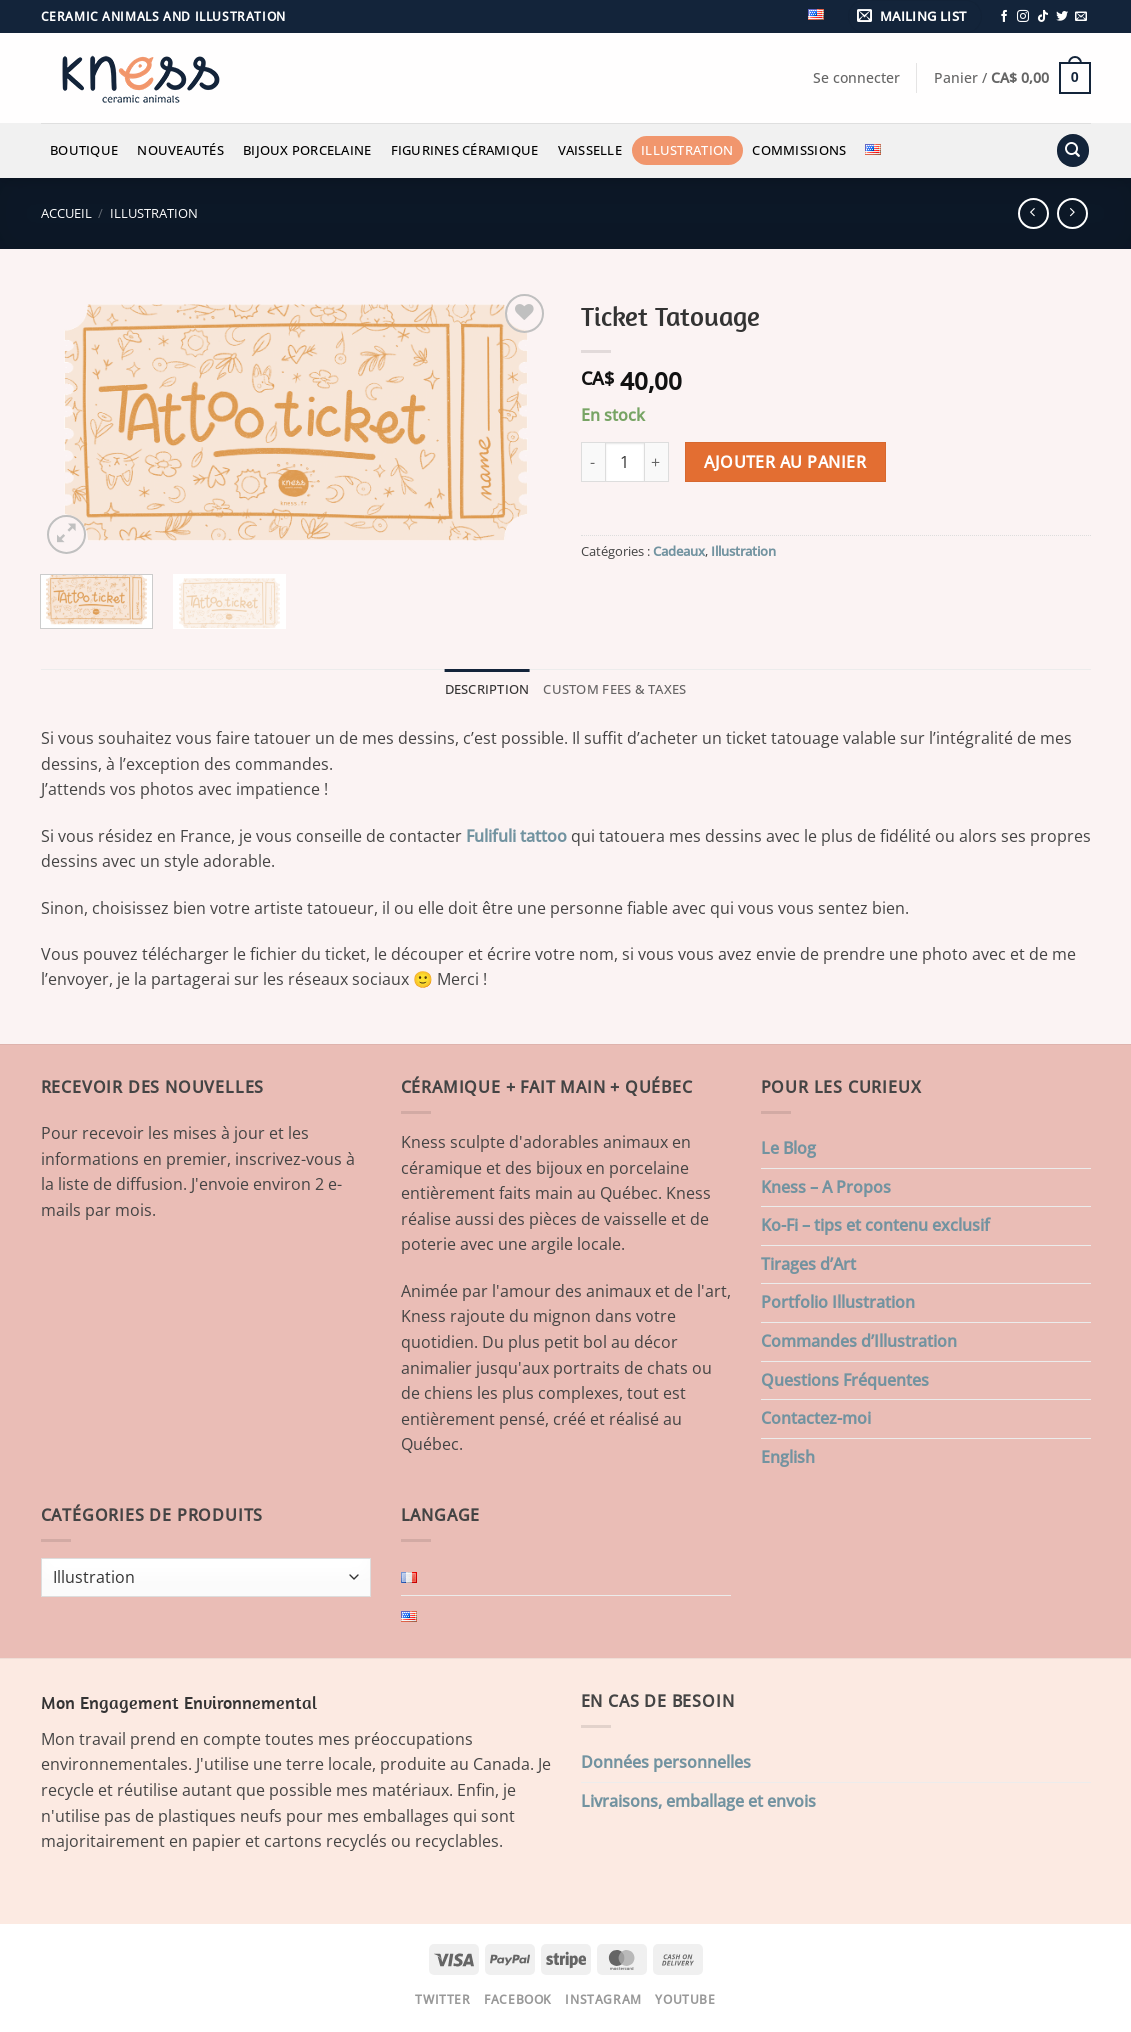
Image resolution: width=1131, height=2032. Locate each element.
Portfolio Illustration (838, 1302)
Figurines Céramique (465, 150)
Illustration (687, 150)
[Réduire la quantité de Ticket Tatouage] (593, 462)
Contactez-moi (816, 1418)
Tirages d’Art (808, 1264)
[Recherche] (1073, 150)
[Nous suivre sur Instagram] (1023, 17)
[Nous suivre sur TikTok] (1043, 17)
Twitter (442, 1999)
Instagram (603, 1999)
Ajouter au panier (785, 462)
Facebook (518, 1999)
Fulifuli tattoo (516, 836)
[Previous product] (1072, 213)
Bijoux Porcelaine (307, 150)
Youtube (685, 1999)
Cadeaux (679, 551)
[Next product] (1033, 213)
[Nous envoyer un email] (1081, 17)
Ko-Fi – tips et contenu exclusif (875, 1225)
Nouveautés (180, 150)
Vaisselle (590, 150)
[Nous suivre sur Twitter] (1062, 17)
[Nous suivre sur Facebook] (1004, 17)
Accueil (66, 213)
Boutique (84, 150)
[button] (915, 16)
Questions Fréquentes (845, 1380)
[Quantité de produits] (625, 462)
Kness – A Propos (826, 1187)
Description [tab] (487, 689)
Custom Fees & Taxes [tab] (614, 689)
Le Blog (788, 1148)
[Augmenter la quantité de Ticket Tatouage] (657, 462)
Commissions (799, 150)
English (788, 1457)
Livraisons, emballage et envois (698, 1801)
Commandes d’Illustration (859, 1341)
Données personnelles (666, 1762)
